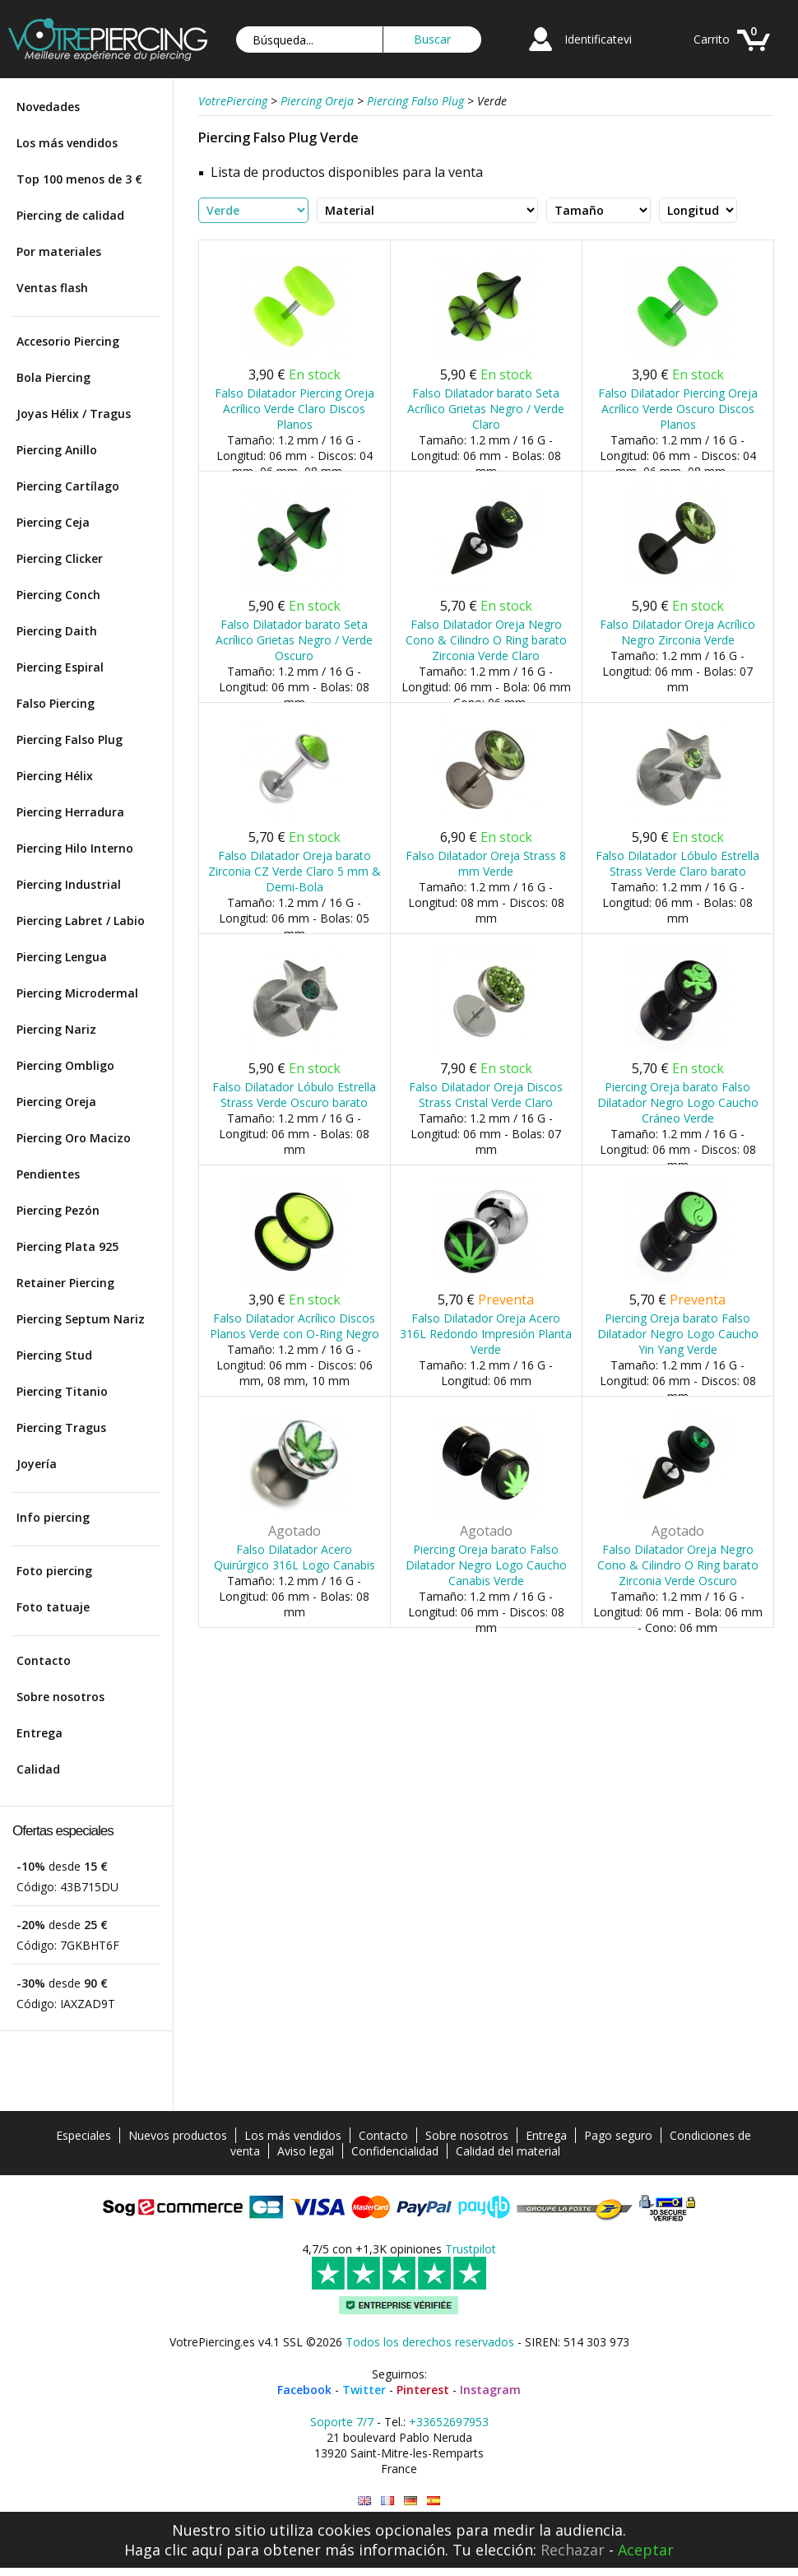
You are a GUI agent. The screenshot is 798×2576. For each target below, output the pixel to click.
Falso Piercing (55, 703)
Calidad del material (508, 2151)
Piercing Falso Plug (69, 739)
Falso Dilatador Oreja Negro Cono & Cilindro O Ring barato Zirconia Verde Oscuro (678, 1564)
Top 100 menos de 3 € (79, 179)
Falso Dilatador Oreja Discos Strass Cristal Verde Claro (486, 1094)
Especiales (83, 2135)
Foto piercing (54, 1571)
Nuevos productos (177, 2135)
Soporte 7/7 (341, 2422)
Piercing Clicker (59, 558)
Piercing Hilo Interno (74, 848)
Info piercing (53, 1517)
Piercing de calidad (70, 215)
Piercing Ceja (53, 522)
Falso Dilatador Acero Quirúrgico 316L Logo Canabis (294, 1557)
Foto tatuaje (53, 1607)
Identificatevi (598, 39)
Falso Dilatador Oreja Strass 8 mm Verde (486, 863)
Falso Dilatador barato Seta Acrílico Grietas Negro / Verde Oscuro (294, 639)
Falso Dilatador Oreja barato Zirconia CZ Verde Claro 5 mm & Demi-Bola (294, 871)
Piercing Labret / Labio (80, 920)
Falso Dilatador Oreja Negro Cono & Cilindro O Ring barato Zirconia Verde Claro (486, 639)
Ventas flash (52, 287)
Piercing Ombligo (65, 1065)
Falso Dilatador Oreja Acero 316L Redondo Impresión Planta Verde (486, 1333)
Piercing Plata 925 (67, 1246)
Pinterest (423, 2389)
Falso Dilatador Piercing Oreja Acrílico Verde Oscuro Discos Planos (678, 408)
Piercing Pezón (58, 1210)
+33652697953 (449, 2422)
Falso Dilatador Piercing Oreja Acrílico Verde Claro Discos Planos (294, 408)
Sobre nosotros (60, 1696)
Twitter (364, 2389)
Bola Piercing (53, 377)
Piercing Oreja (56, 1101)
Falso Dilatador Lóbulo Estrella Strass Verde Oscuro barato (294, 1094)
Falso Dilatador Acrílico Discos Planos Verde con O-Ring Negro (294, 1325)
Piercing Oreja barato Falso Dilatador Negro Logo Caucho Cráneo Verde (678, 1102)
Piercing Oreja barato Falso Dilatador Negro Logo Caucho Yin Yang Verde (678, 1333)
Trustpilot (470, 2249)
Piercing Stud (54, 1355)
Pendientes (48, 1174)
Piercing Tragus (61, 1427)
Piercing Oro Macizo (73, 1138)
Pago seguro (618, 2135)
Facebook (304, 2389)
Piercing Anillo (56, 450)
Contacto (43, 1660)
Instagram (490, 2389)
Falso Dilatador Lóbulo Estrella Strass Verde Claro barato (677, 863)
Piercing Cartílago (67, 486)
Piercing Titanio (62, 1391)
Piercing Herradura (70, 812)
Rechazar (573, 2550)
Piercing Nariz (56, 1029)
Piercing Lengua (61, 957)
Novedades (48, 106)
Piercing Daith (56, 631)
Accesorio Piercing (67, 341)
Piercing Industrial (68, 884)
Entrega (39, 1733)
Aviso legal (305, 2151)
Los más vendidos (67, 143)
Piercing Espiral (60, 667)
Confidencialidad (394, 2151)
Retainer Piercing (65, 1282)
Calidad (38, 1769)
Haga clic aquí (173, 2550)
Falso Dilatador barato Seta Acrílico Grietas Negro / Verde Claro (485, 408)
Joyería (36, 1464)
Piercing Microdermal (77, 993)
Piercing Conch (58, 594)
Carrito (712, 39)
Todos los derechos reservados (430, 2342)
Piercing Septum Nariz (80, 1319)
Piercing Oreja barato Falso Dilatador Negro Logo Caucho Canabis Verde (486, 1564)
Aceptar (646, 2550)
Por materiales (58, 251)
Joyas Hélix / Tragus (73, 413)
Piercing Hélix (54, 775)
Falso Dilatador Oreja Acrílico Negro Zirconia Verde (677, 632)
